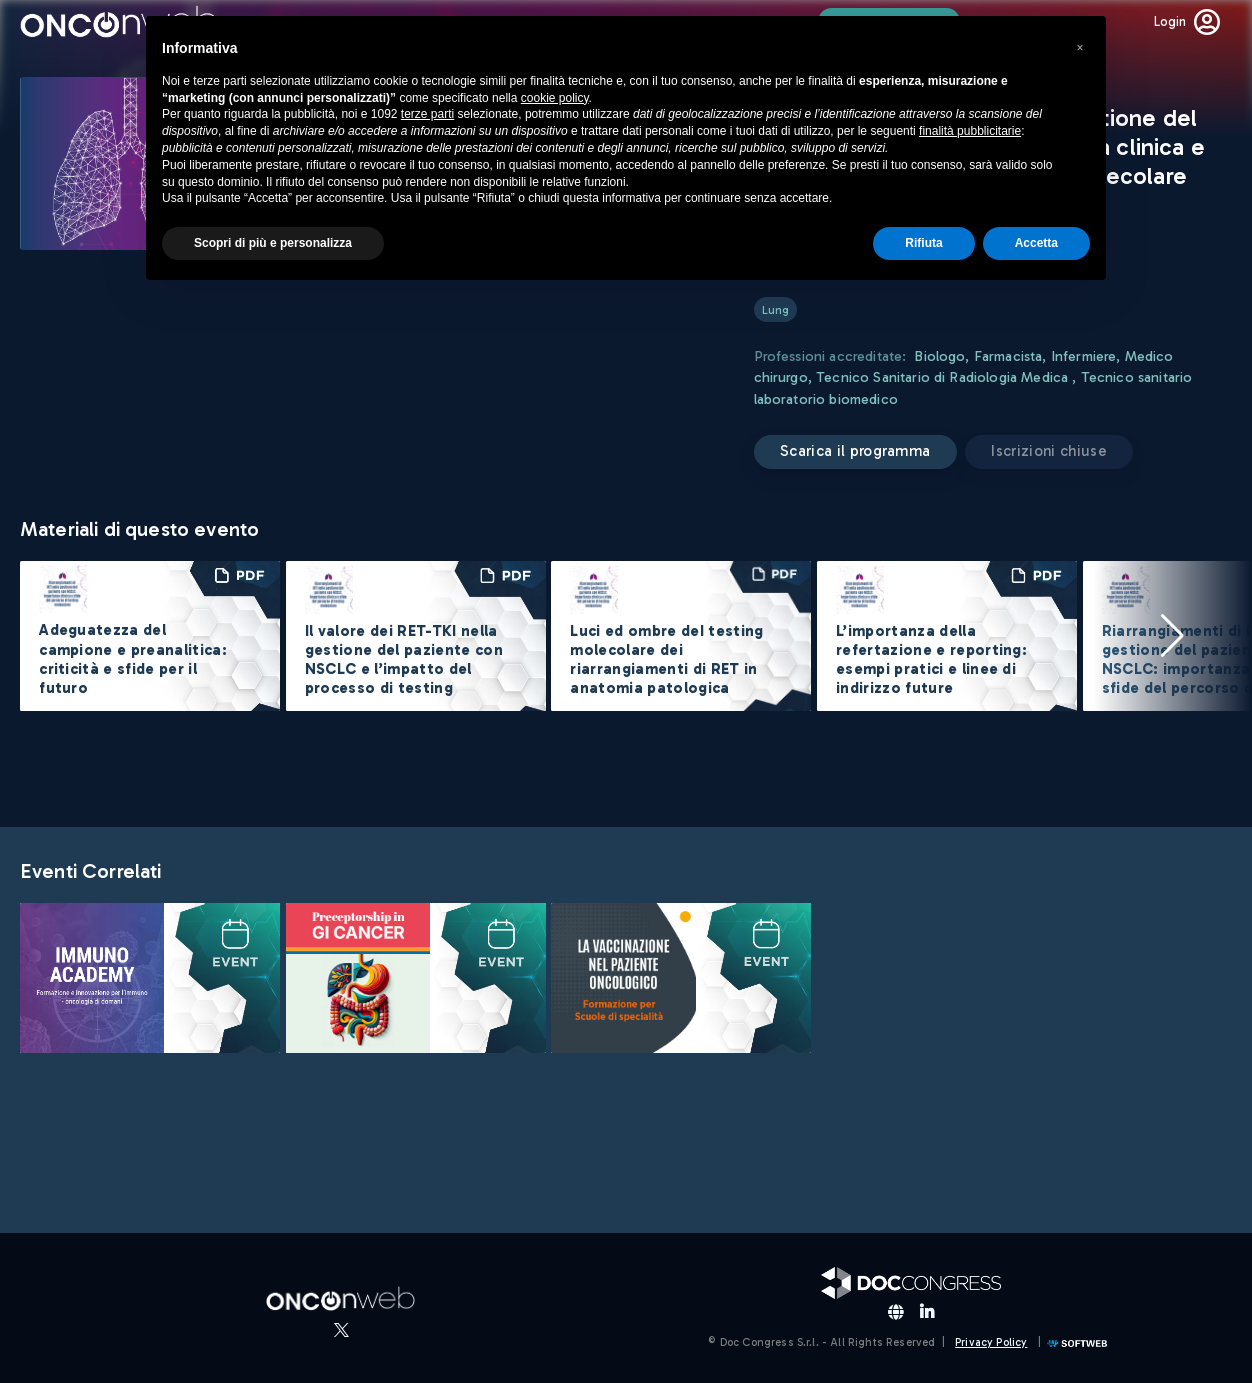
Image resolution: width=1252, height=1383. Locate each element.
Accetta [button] (1036, 243)
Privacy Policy (991, 1342)
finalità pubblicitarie (970, 131)
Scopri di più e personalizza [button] (273, 243)
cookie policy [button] (555, 98)
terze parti (427, 114)
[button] (1172, 636)
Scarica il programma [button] (855, 451)
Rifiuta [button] (923, 243)
